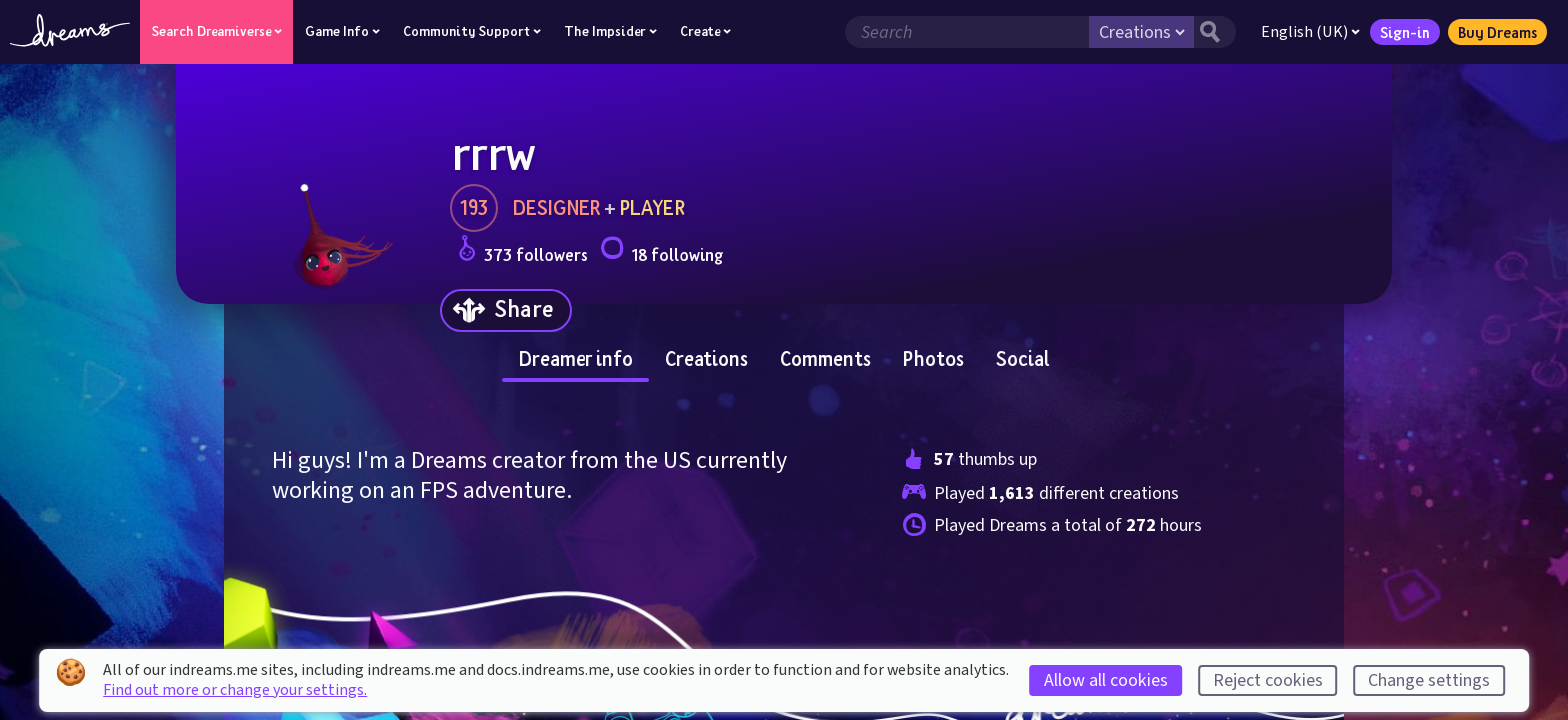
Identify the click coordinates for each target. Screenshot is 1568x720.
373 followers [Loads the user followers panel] (523, 251)
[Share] (506, 310)
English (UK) (1310, 32)
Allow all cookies (1106, 680)
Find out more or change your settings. (235, 690)
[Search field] (967, 32)
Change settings (1429, 680)
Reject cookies (1268, 680)
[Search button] (1215, 32)
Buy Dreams (1497, 32)
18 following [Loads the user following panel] (661, 251)
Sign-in (1405, 32)
